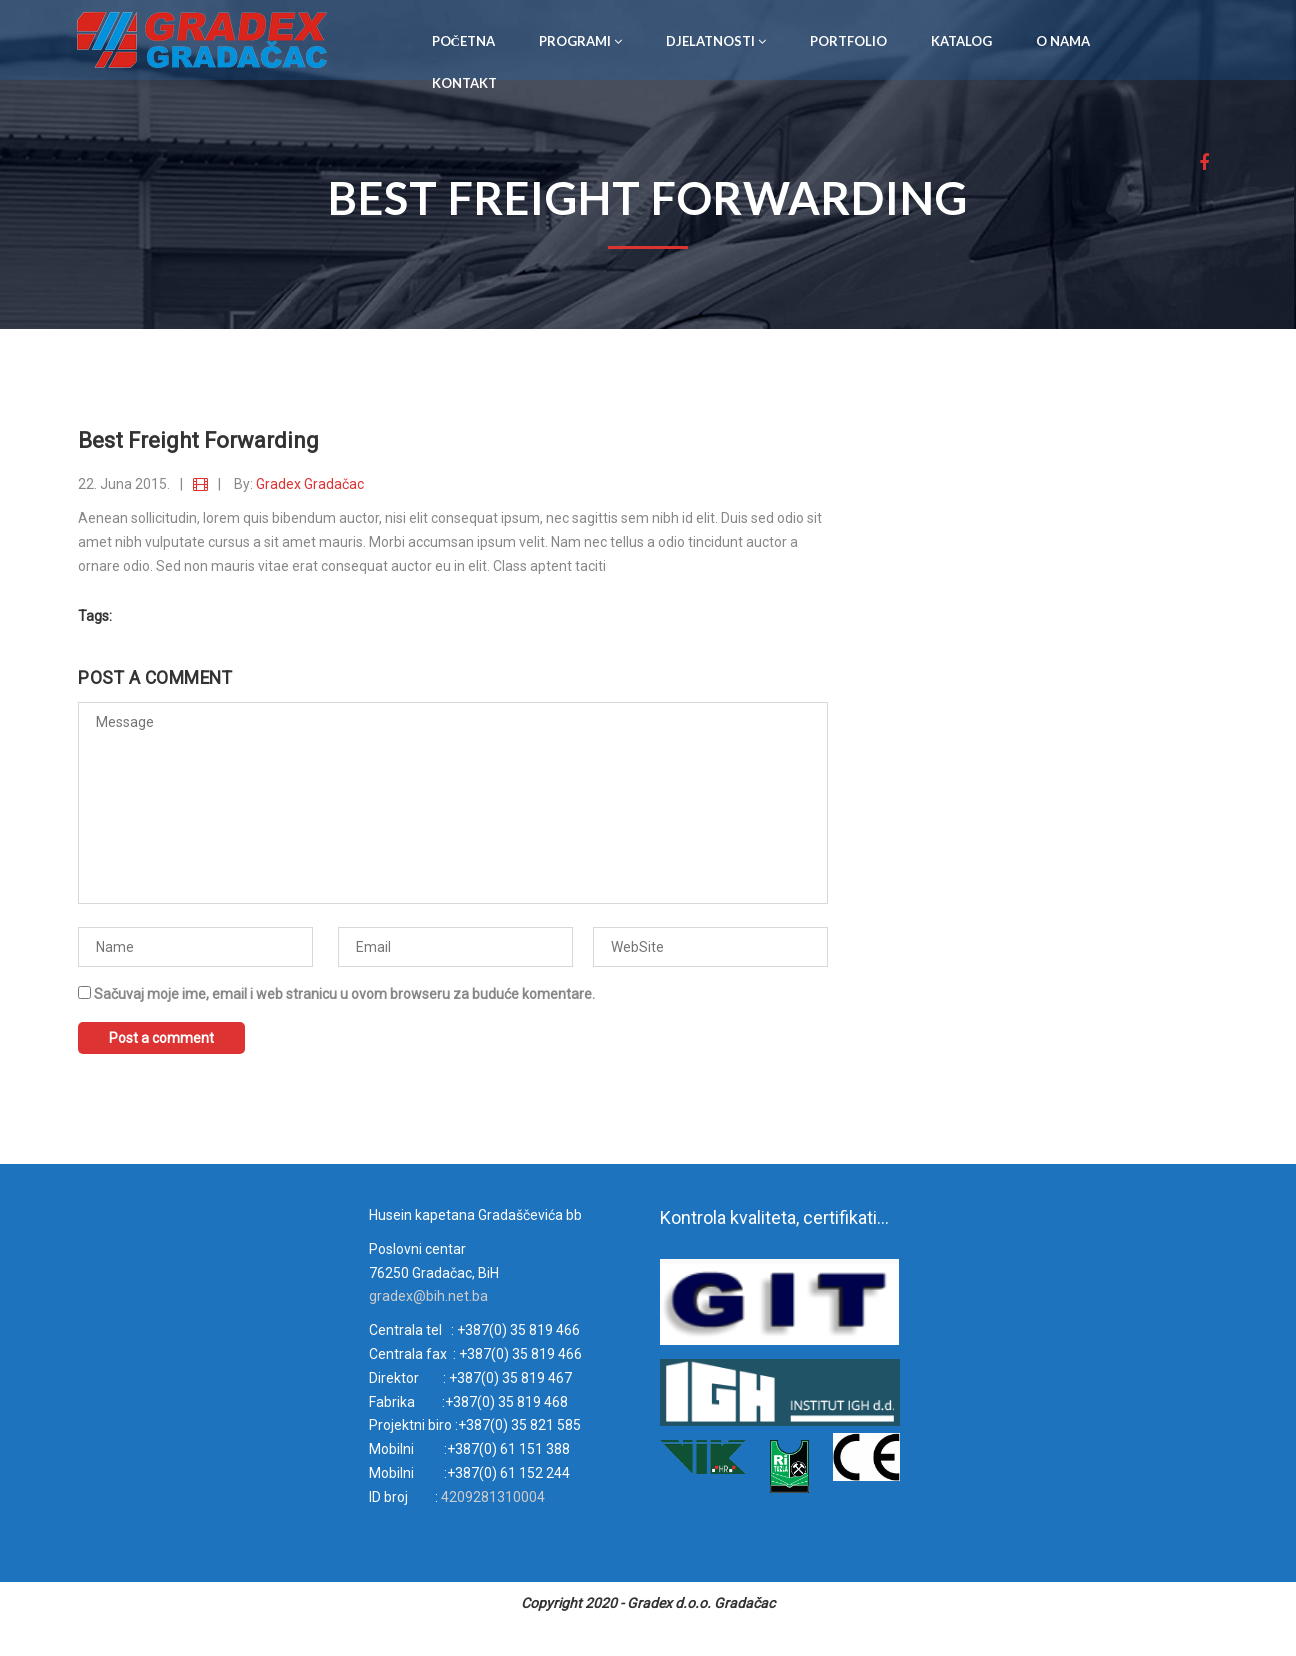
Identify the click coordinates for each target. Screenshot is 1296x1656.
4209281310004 (491, 1497)
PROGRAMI (580, 41)
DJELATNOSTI (716, 41)
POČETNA (463, 41)
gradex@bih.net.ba (428, 1296)
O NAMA (1063, 41)
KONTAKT (464, 83)
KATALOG (961, 41)
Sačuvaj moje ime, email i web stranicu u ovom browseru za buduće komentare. (344, 994)
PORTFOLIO (848, 41)
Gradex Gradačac (310, 484)
